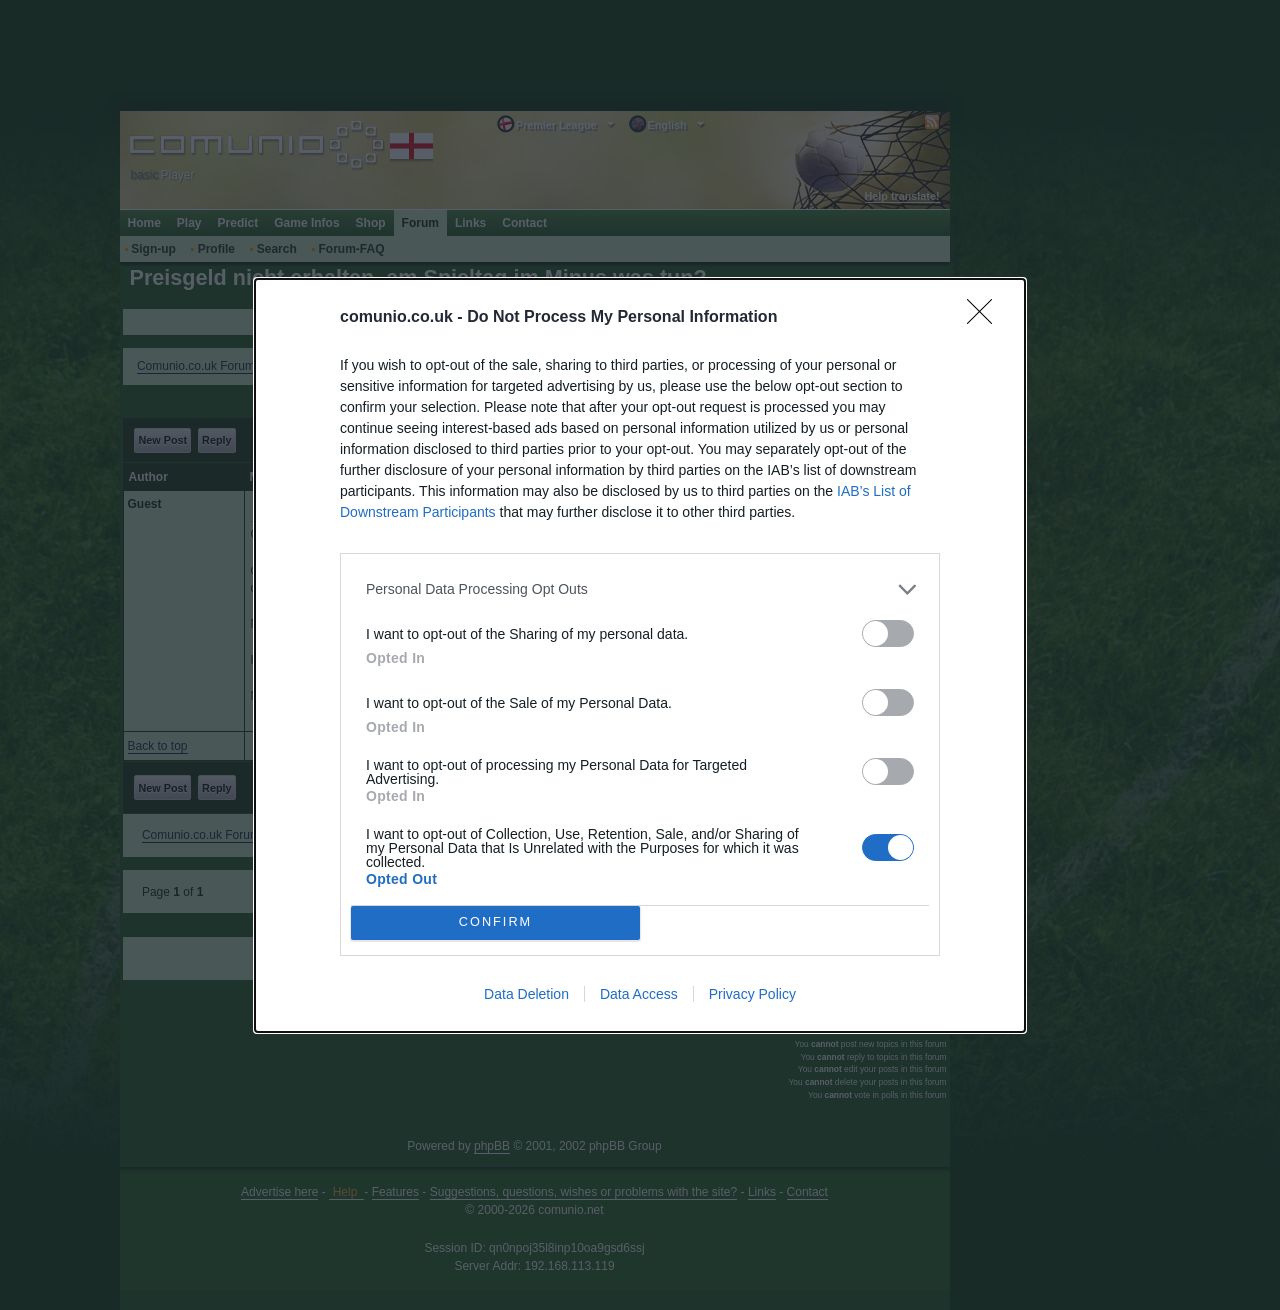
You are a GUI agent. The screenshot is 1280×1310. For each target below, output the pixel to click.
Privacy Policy (752, 994)
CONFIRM (495, 921)
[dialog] (640, 654)
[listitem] (640, 588)
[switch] (888, 632)
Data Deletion (526, 994)
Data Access (639, 994)
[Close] (986, 317)
